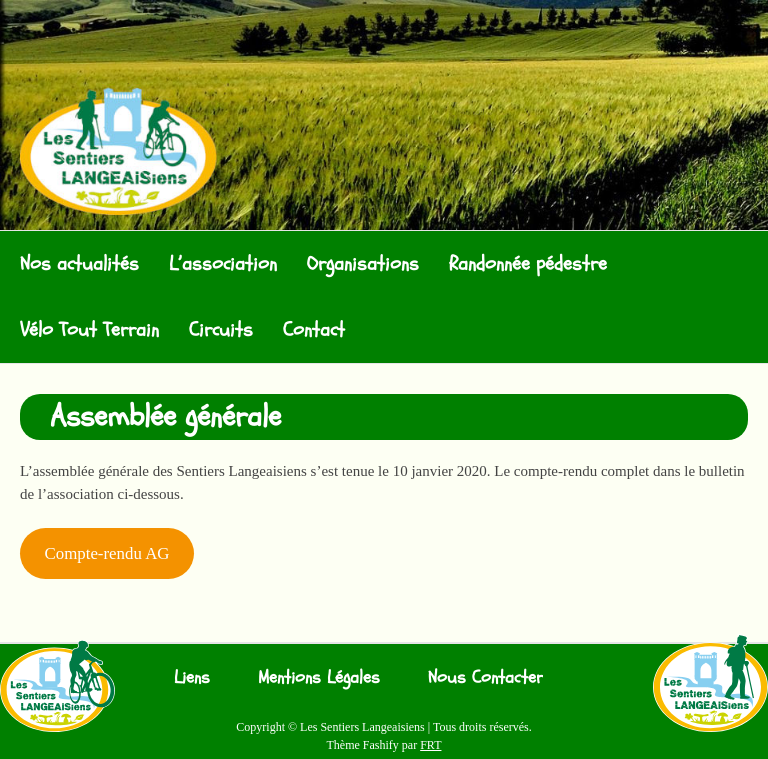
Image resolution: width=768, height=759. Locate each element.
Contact (314, 329)
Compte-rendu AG (106, 553)
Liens (192, 677)
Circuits (221, 329)
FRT (430, 745)
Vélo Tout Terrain (89, 329)
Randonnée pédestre (528, 263)
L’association (223, 263)
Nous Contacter (485, 677)
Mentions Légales (319, 677)
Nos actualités (79, 263)
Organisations (363, 263)
